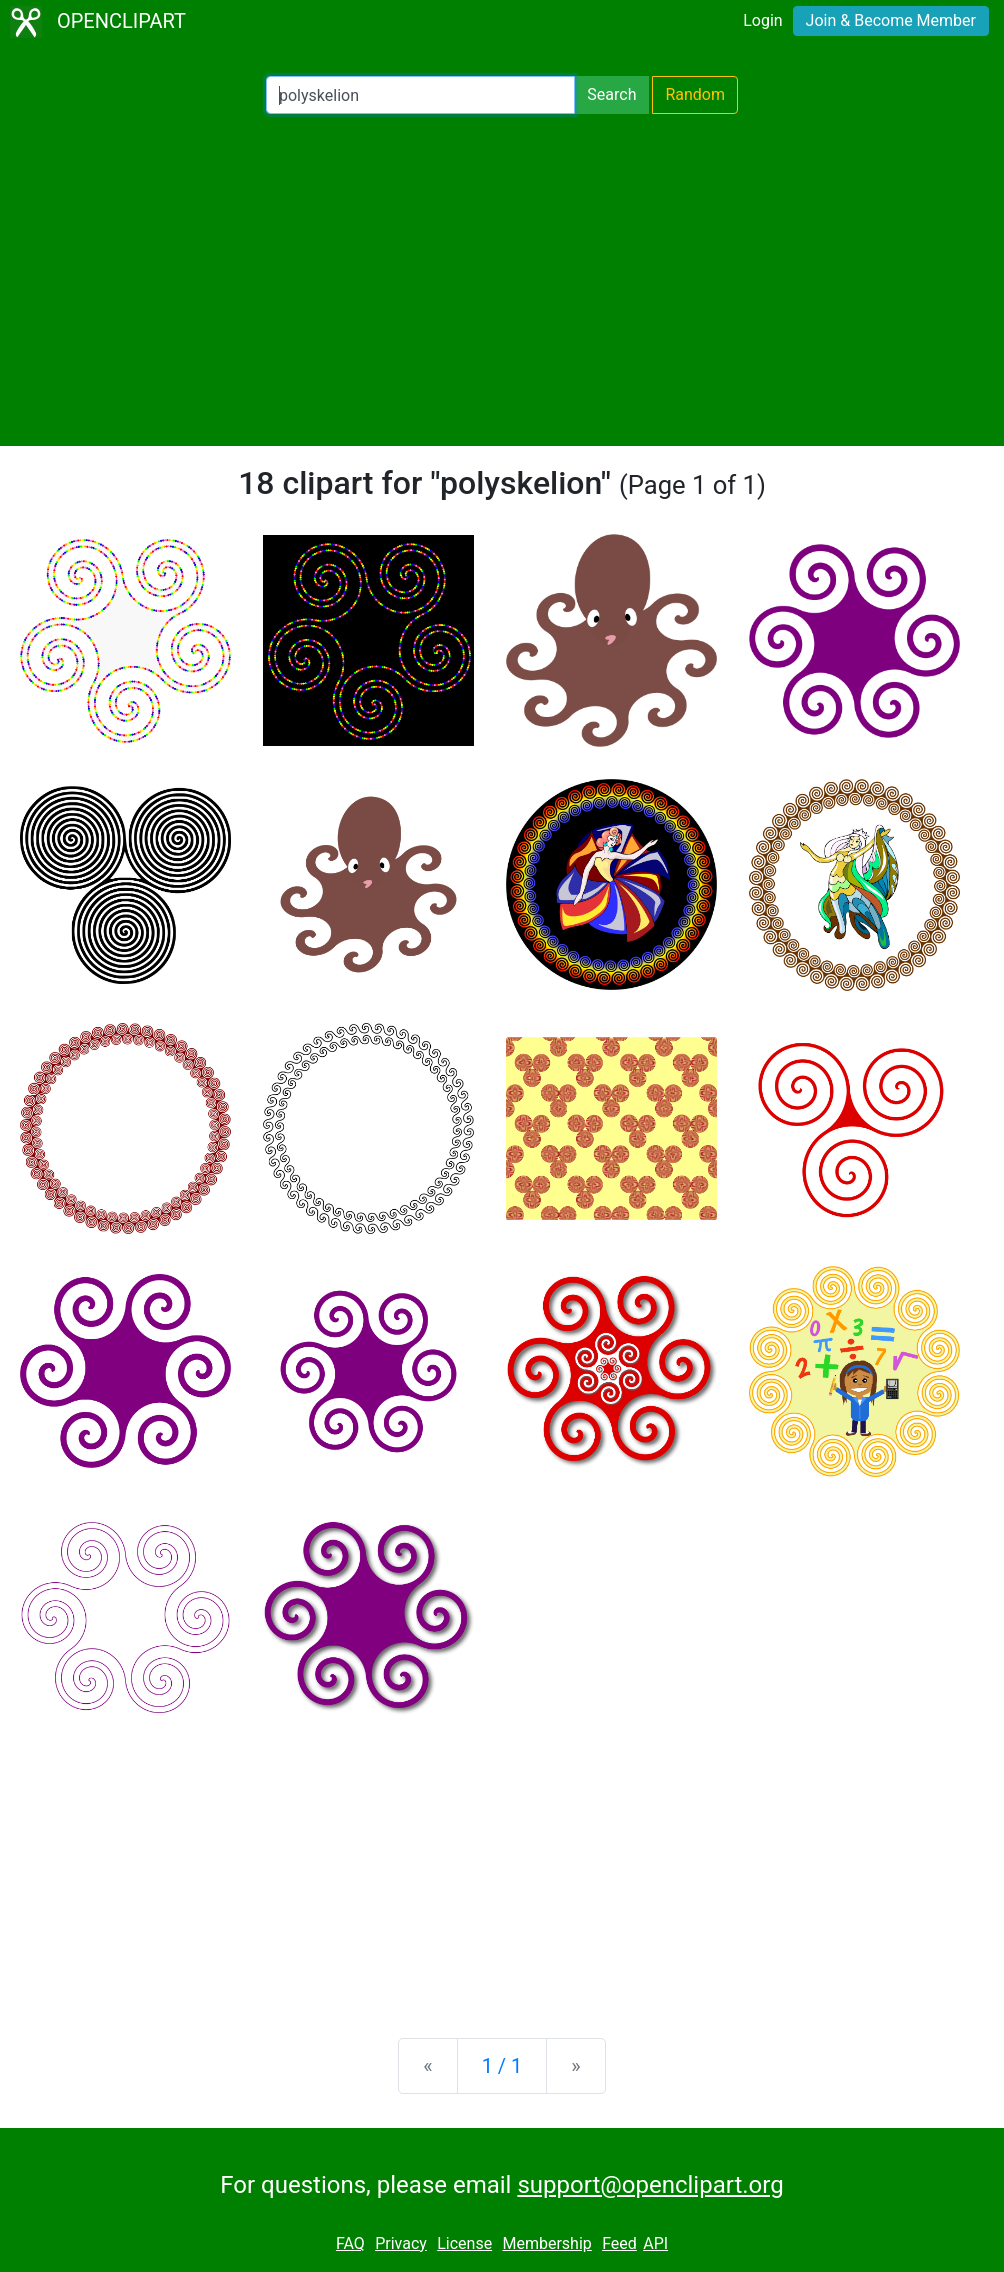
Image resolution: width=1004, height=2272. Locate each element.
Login (762, 20)
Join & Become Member (891, 20)
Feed (619, 2243)
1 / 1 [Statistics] (502, 2066)
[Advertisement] (502, 280)
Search (611, 94)
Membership (546, 2243)
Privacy (401, 2243)
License (464, 2243)
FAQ (350, 2243)
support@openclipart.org (650, 2185)
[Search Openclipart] (420, 95)
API (655, 2243)
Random (695, 94)
